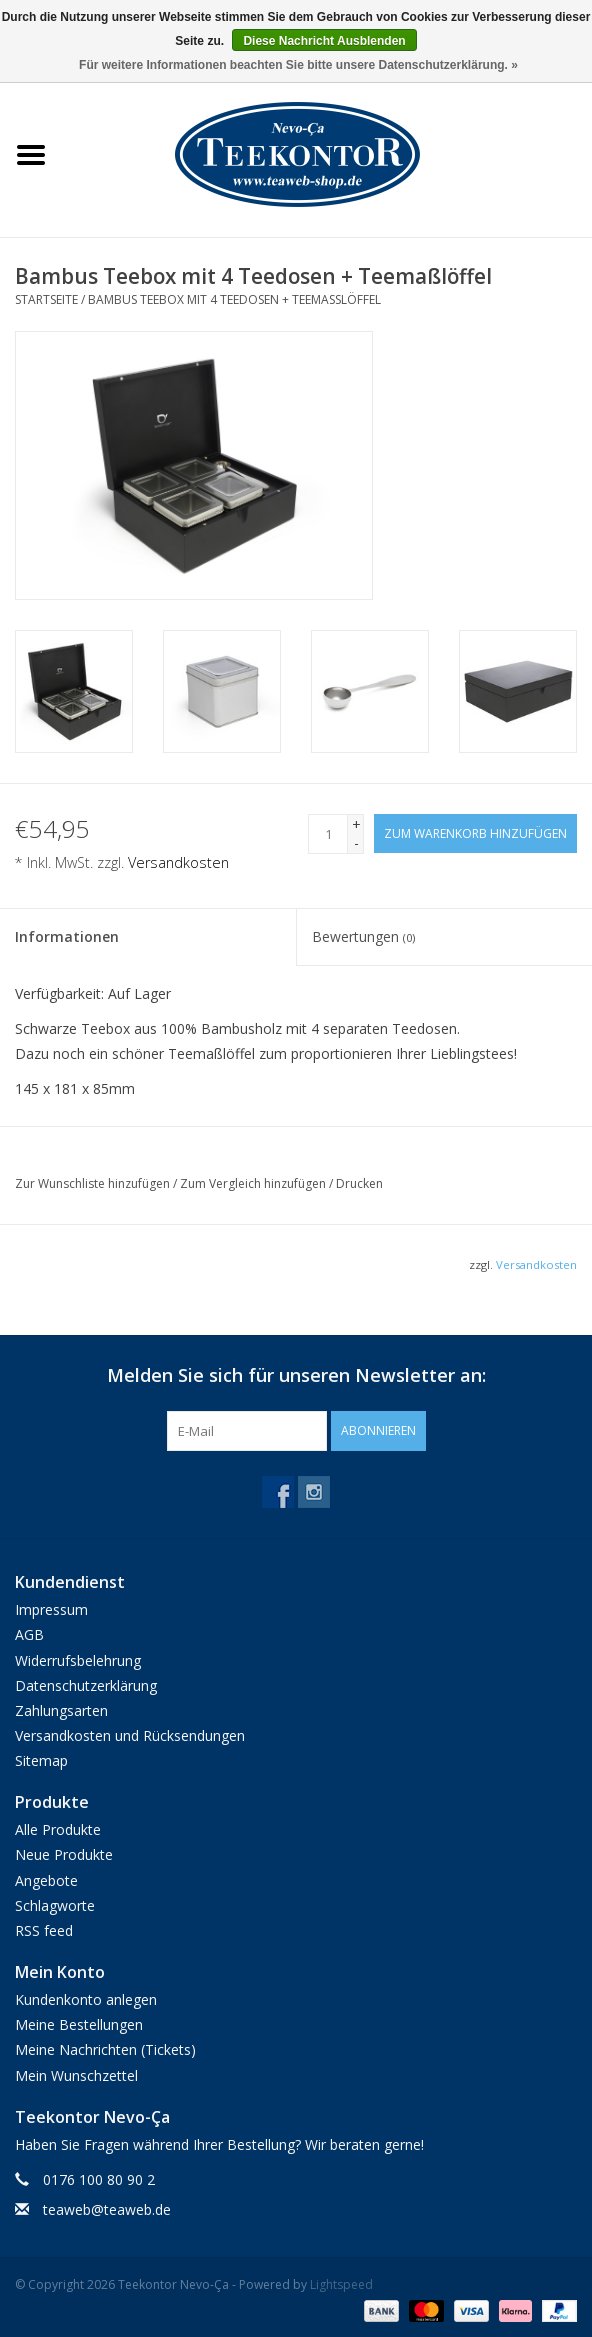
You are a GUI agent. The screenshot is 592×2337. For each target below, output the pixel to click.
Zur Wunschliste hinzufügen (94, 1183)
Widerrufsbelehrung (78, 1660)
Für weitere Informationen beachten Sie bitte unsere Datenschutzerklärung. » (298, 65)
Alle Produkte (58, 1829)
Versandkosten (178, 862)
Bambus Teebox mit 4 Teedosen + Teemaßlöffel (234, 299)
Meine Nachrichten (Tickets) (105, 2049)
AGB (29, 1634)
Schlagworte (55, 1905)
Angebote (46, 1880)
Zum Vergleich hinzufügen (254, 1183)
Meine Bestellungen (79, 2024)
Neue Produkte (64, 1854)
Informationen (67, 936)
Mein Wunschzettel (76, 2075)
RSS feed (44, 1930)
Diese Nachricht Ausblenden (324, 41)
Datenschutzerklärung (86, 1685)
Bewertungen (363, 936)
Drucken (359, 1183)
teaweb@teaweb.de (107, 2209)
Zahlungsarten (61, 1710)
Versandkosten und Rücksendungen (130, 1735)
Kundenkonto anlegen (86, 1999)
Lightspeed (341, 2284)
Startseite (46, 299)
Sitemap (41, 1760)
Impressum (51, 1609)
